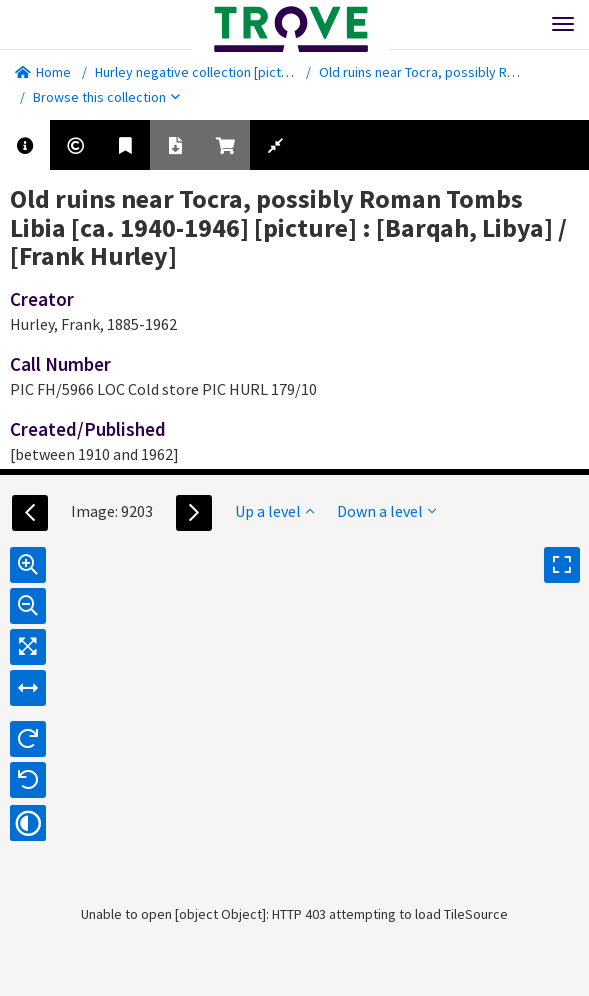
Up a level (274, 511)
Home (43, 72)
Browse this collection (106, 97)
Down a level (386, 511)
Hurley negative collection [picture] (200, 72)
